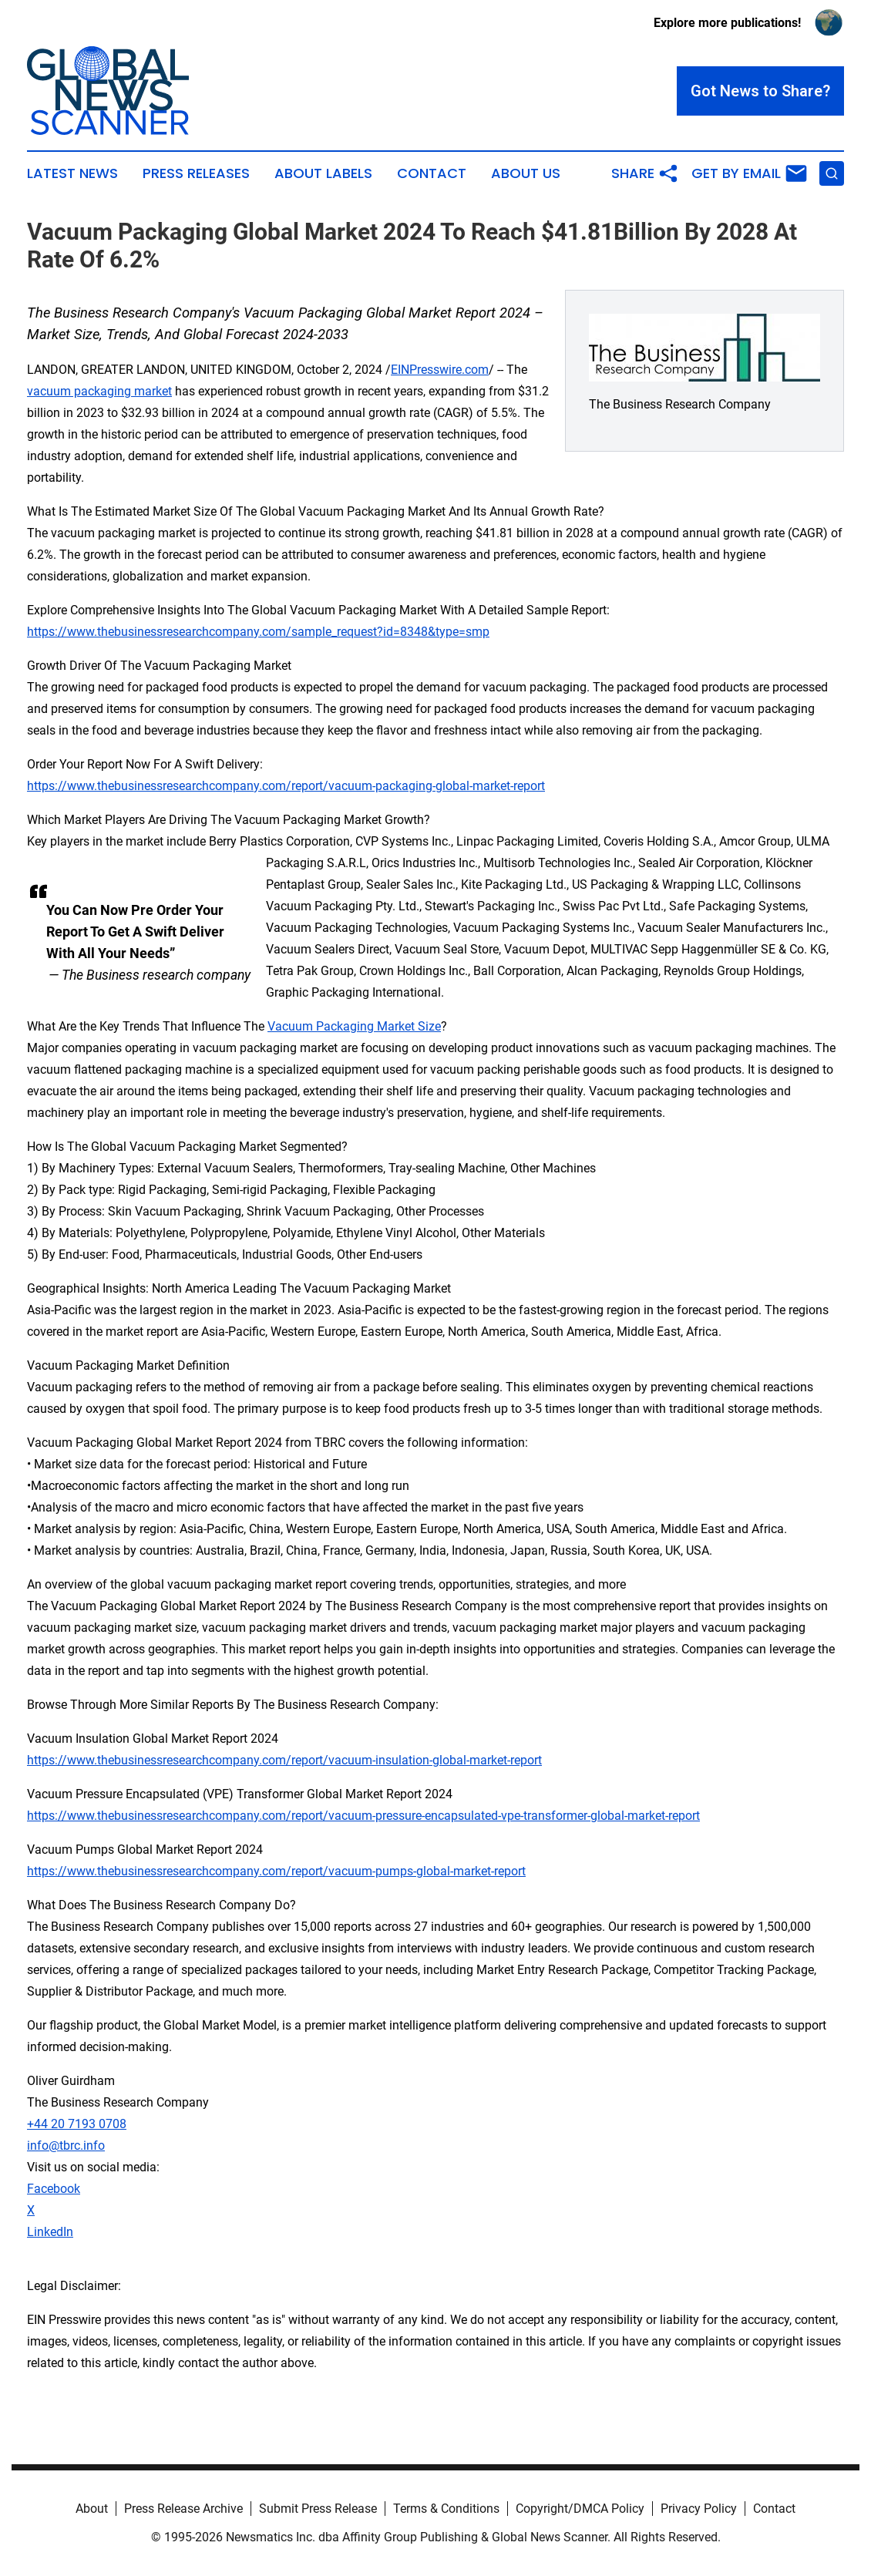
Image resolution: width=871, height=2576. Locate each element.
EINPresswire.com (440, 369)
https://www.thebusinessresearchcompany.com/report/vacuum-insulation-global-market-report (284, 1760)
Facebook (53, 2188)
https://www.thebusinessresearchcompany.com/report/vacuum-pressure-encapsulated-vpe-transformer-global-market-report (363, 1815)
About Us (525, 173)
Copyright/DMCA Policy (580, 2508)
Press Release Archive (183, 2508)
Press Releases (196, 173)
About (92, 2508)
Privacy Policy (699, 2508)
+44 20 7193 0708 (76, 2124)
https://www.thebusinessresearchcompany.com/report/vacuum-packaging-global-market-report (286, 786)
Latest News (72, 173)
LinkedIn (50, 2232)
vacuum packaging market (99, 391)
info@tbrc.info (66, 2145)
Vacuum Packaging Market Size (354, 1026)
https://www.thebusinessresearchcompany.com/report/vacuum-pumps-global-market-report (276, 1871)
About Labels (323, 173)
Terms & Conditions (446, 2508)
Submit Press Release (318, 2508)
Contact (431, 173)
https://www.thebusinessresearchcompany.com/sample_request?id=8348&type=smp (258, 631)
